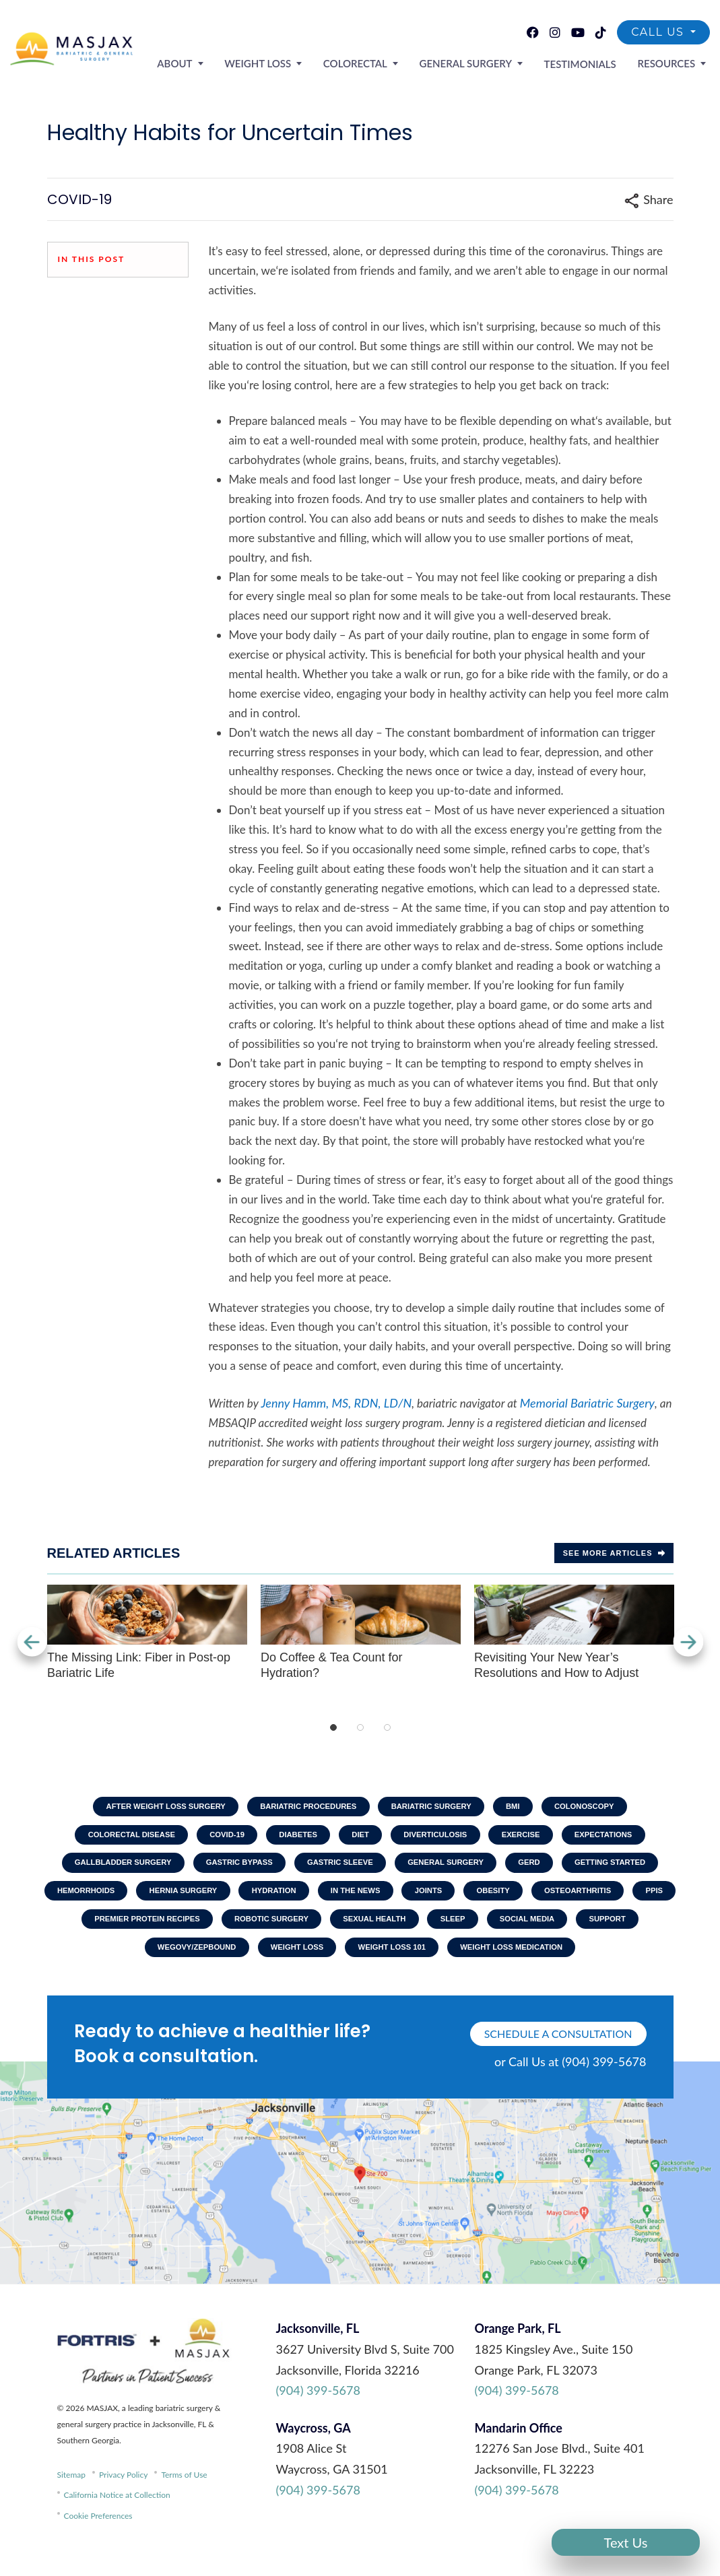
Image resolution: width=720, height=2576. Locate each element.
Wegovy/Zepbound (223, 1963)
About (217, 61)
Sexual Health (442, 1931)
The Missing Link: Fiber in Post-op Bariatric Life (147, 1632)
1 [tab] (333, 1727)
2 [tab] (360, 1727)
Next (690, 1642)
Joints (461, 1900)
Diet (360, 1838)
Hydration (294, 1900)
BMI (524, 1807)
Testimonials (592, 62)
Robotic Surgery (330, 1931)
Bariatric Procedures (304, 1807)
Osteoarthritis (623, 1900)
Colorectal (383, 61)
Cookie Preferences (98, 2533)
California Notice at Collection (117, 2513)
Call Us (659, 32)
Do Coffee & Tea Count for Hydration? (361, 1632)
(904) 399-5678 (318, 2408)
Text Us (626, 2542)
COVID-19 (215, 1838)
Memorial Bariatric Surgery (587, 1402)
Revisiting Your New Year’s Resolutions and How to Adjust (574, 1632)
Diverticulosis (441, 1838)
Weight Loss (293, 61)
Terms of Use (184, 2492)
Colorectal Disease (113, 1838)
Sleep (526, 1931)
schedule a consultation (558, 2051)
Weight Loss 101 (433, 1963)
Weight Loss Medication (561, 1963)
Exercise (533, 1838)
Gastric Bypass (229, 1869)
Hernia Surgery (197, 1900)
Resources (670, 61)
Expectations (622, 1838)
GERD (542, 1869)
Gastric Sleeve (338, 1869)
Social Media (606, 1931)
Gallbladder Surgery (105, 1869)
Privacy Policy (123, 2492)
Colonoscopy (601, 1807)
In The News (383, 1900)
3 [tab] (387, 1727)
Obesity (532, 1900)
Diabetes (293, 1838)
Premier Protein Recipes (197, 1931)
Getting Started (629, 1869)
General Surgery (485, 61)
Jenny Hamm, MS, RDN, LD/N (336, 1402)
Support (123, 1963)
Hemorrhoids (92, 1900)
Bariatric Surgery (436, 1807)
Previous (30, 1642)
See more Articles (614, 1553)
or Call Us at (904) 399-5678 (570, 2079)
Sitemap (71, 2492)
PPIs (93, 1931)
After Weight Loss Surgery (151, 1807)
